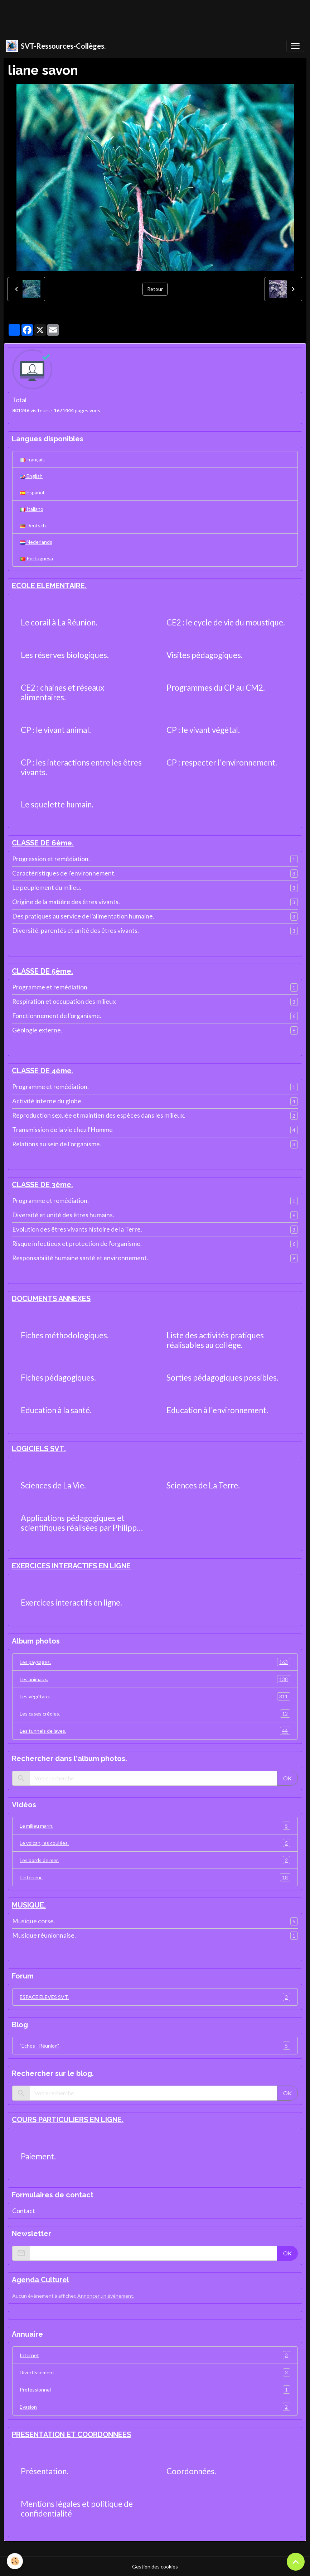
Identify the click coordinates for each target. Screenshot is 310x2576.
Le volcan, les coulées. (155, 1843)
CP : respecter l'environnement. (221, 762)
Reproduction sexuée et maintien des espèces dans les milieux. (98, 1115)
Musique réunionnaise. (44, 1935)
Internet (155, 2355)
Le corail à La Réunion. (59, 622)
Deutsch (33, 525)
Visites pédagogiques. (204, 655)
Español (32, 492)
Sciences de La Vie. (53, 1485)
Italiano (31, 509)
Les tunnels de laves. (155, 1731)
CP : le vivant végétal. (203, 730)
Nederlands (36, 542)
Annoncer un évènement (105, 2296)
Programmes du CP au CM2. (215, 687)
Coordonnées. (191, 2471)
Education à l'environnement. (217, 1410)
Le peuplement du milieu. (46, 887)
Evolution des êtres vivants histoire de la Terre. (77, 1229)
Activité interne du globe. (47, 1101)
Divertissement (155, 2372)
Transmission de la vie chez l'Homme (62, 1129)
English (31, 476)
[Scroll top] (296, 2562)
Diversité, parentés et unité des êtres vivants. (75, 930)
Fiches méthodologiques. (65, 1335)
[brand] (56, 46)
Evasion (155, 2407)
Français (32, 459)
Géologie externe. (37, 1030)
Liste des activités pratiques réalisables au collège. (215, 1340)
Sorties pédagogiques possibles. (222, 1377)
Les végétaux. (155, 1696)
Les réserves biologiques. (65, 655)
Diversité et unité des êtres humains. (63, 1215)
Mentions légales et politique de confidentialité (77, 2508)
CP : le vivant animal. (56, 730)
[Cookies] (15, 2561)
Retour (155, 289)
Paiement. (38, 2156)
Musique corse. (33, 1921)
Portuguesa (36, 558)
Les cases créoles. (155, 1713)
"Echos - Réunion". (155, 2046)
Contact (23, 2211)
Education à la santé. (56, 1410)
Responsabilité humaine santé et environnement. (80, 1258)
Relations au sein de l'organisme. (56, 1144)
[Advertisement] (130, 16)
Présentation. (44, 2471)
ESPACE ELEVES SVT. (155, 1997)
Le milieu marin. (155, 1826)
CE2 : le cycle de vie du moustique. (225, 622)
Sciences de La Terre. (203, 1485)
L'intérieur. (155, 1877)
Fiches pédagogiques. (58, 1377)
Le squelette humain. (57, 804)
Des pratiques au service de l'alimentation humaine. (83, 916)
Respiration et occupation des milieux (64, 1001)
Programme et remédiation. (50, 987)
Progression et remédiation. (51, 859)
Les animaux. (155, 1679)
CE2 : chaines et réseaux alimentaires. (62, 692)
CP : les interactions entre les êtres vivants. (81, 767)
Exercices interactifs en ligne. (71, 1602)
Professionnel (155, 2389)
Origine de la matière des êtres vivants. (66, 902)
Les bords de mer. (155, 1860)
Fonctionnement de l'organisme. (56, 1016)
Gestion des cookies (155, 2566)
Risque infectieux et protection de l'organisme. (77, 1243)
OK (287, 1778)
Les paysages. (155, 1662)
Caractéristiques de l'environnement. (64, 873)
